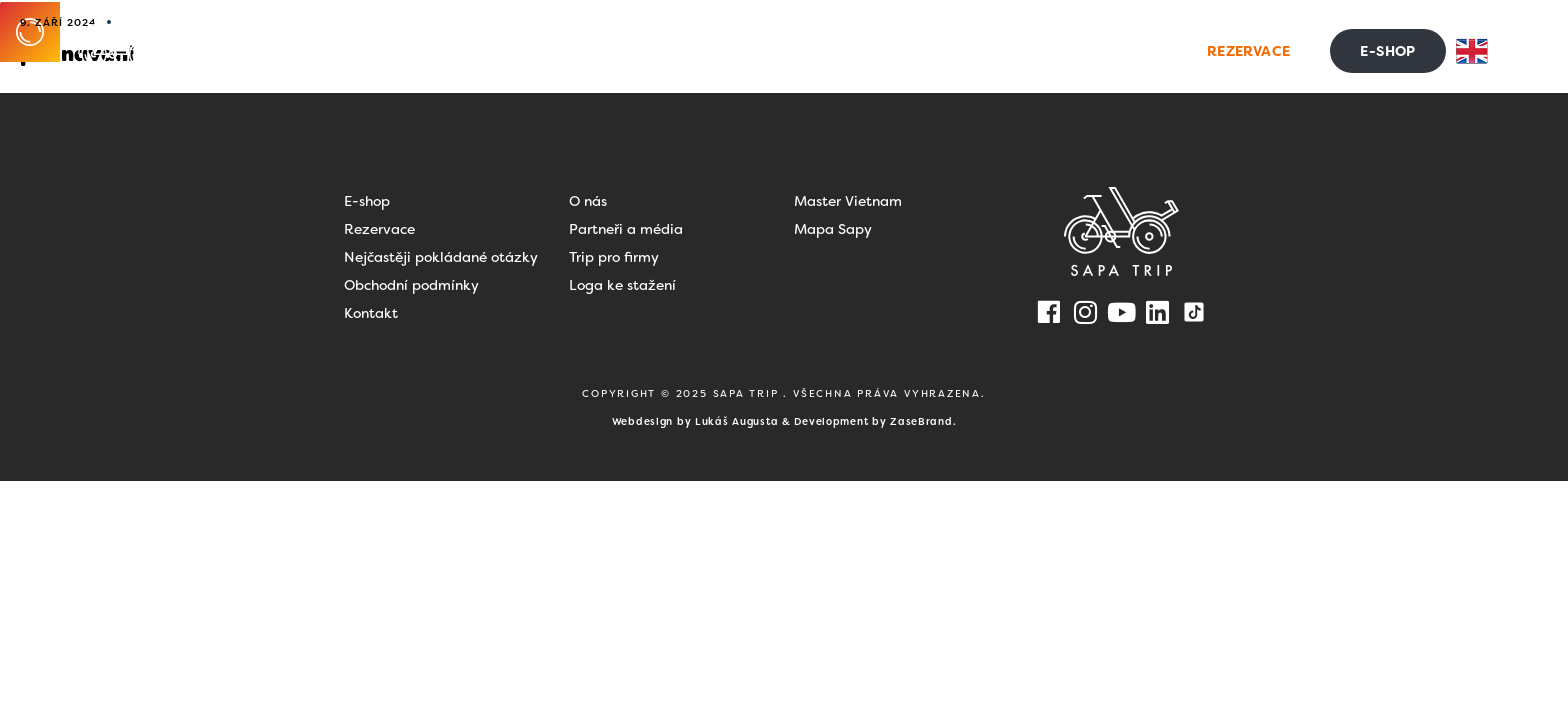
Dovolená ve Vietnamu (708, 50)
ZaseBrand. (923, 421)
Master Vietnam (848, 201)
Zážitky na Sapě (512, 50)
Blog (961, 50)
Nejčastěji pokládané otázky (441, 257)
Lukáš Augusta (736, 421)
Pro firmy (874, 50)
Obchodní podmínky (411, 285)
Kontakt (1103, 51)
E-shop (367, 201)
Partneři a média (626, 229)
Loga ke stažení (622, 285)
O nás (588, 201)
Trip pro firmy (614, 257)
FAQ (1019, 50)
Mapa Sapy (833, 229)
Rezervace (379, 229)
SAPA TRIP (748, 393)
